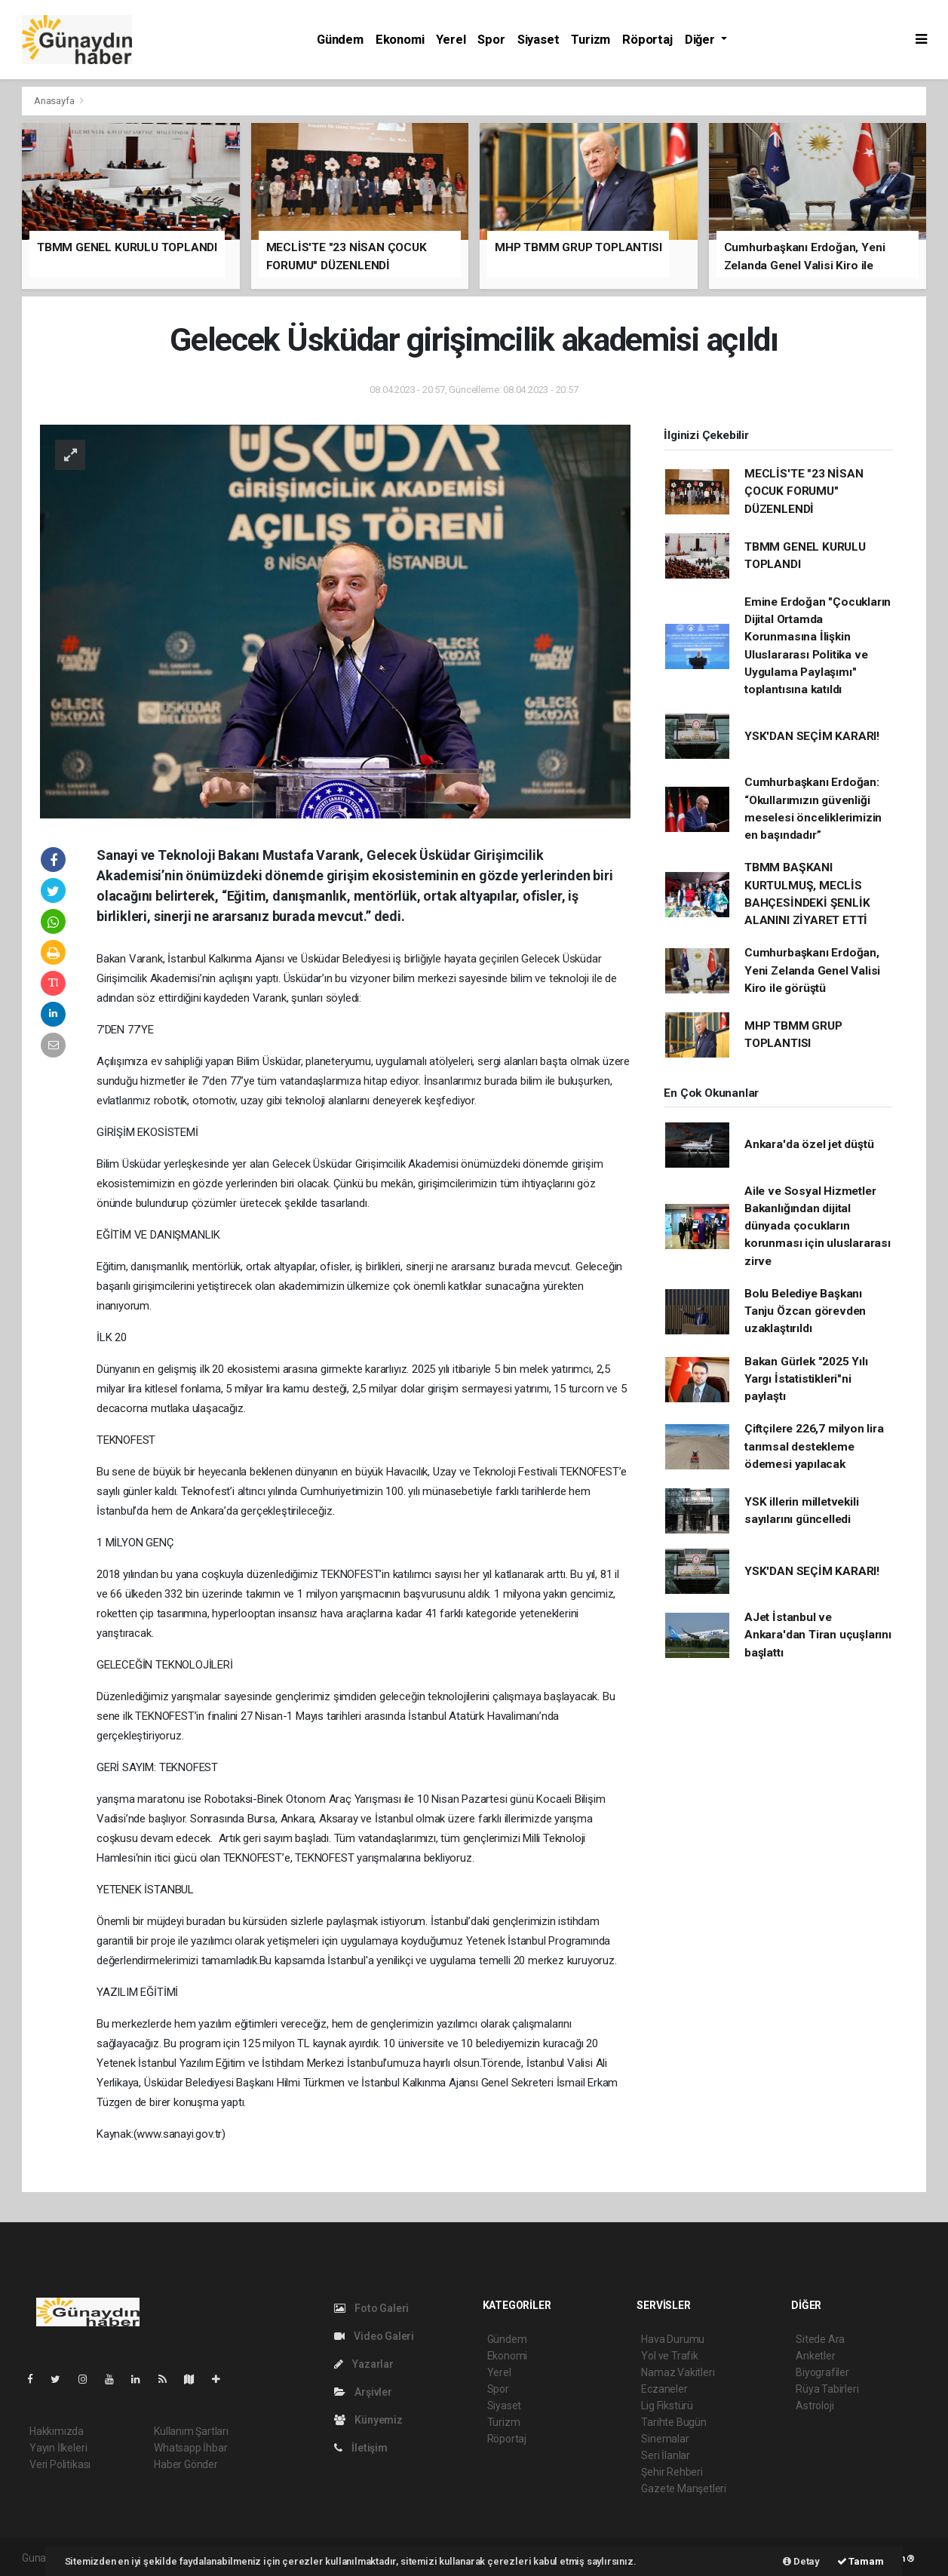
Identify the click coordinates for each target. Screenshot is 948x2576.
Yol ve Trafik (669, 2356)
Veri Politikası (60, 2464)
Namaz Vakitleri (677, 2372)
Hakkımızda (56, 2431)
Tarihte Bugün (674, 2422)
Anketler (815, 2356)
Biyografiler (822, 2372)
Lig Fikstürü (667, 2405)
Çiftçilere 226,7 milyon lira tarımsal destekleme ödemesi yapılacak (814, 1446)
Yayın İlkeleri (58, 2448)
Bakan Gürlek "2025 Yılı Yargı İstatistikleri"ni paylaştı (806, 1379)
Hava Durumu (672, 2339)
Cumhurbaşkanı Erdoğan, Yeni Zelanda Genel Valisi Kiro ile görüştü (812, 970)
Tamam (860, 2561)
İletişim (361, 2448)
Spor (491, 39)
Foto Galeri (372, 2308)
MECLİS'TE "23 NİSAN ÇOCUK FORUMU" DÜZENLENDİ (803, 491)
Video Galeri (374, 2336)
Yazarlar (364, 2364)
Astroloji (814, 2405)
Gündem (340, 39)
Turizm (590, 39)
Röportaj (647, 39)
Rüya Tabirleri (827, 2389)
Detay (801, 2561)
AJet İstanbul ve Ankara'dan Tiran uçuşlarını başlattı (817, 1635)
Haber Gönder (186, 2464)
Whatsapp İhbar (190, 2448)
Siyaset (538, 39)
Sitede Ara (820, 2339)
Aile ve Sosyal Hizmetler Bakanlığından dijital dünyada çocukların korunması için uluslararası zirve (817, 1226)
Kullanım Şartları (191, 2431)
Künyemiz (368, 2420)
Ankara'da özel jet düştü (808, 1144)
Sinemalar (665, 2439)
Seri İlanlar (665, 2455)
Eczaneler (664, 2389)
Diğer (701, 39)
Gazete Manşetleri (683, 2488)
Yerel (450, 39)
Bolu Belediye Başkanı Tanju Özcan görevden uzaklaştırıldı (805, 1311)
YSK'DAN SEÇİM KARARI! (811, 736)
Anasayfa (55, 100)
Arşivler (363, 2392)
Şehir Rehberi (672, 2472)
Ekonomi (400, 39)
